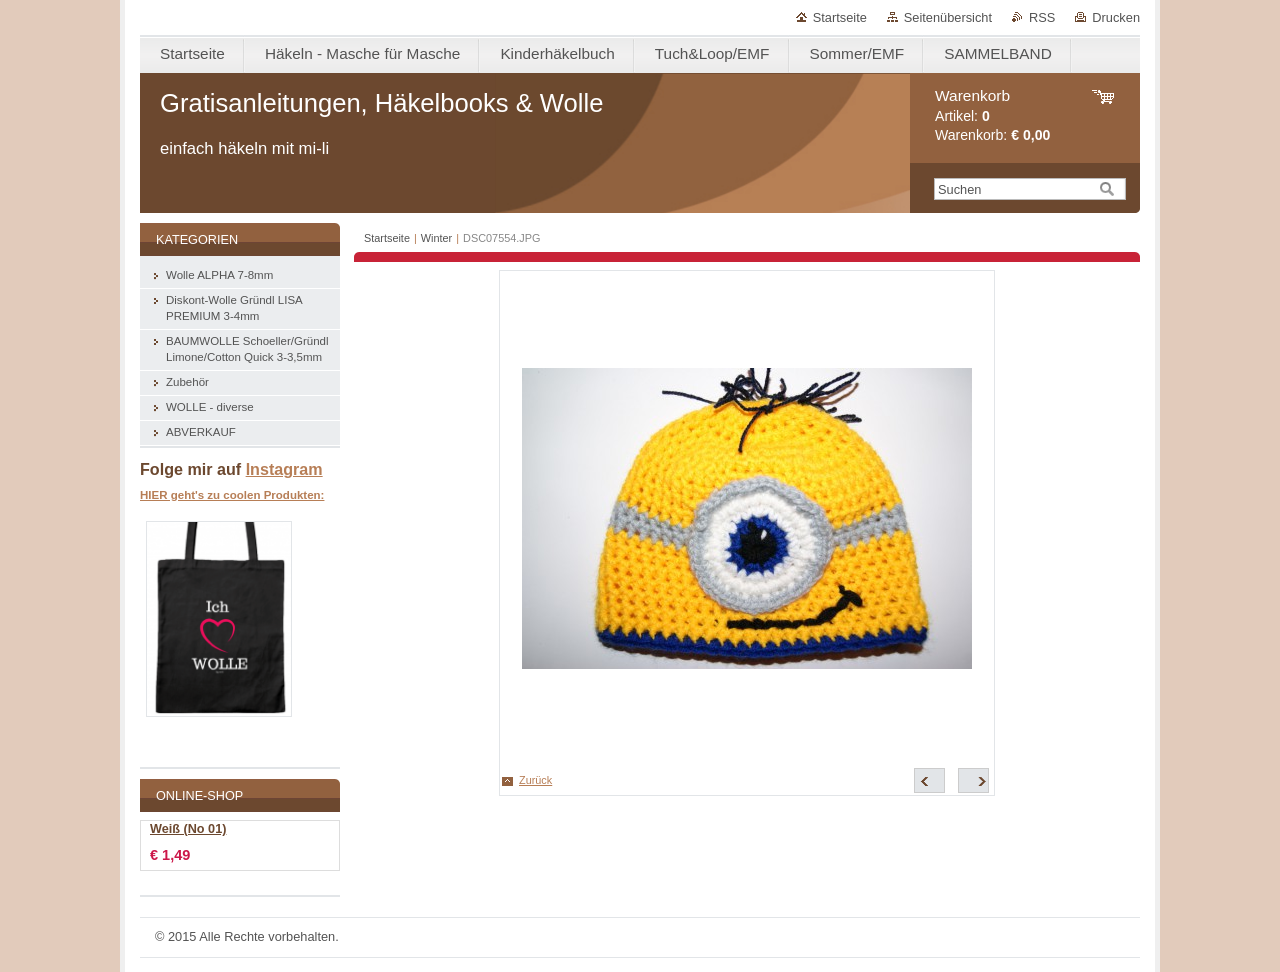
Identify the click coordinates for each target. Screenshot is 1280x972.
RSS (1042, 17)
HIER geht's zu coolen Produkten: (232, 495)
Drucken (1116, 17)
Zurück (535, 780)
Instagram (284, 469)
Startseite (840, 17)
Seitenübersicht (948, 17)
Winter (436, 238)
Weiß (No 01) (188, 829)
